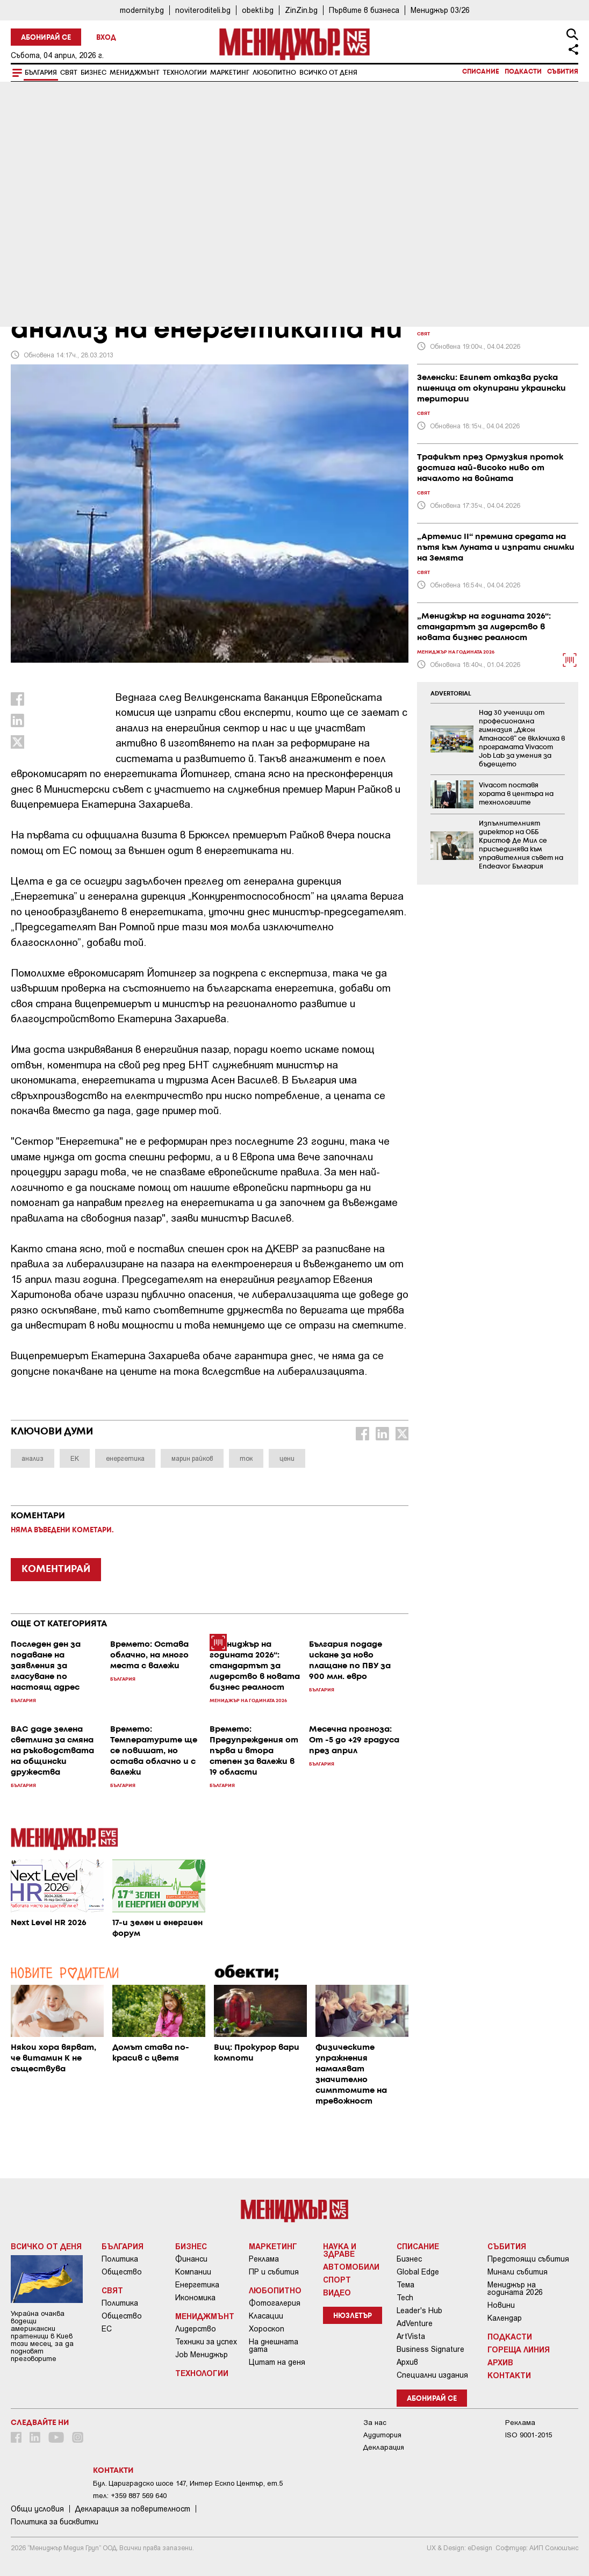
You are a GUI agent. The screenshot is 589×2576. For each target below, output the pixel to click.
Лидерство (195, 2329)
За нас (374, 2422)
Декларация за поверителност (132, 2509)
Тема (405, 2284)
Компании (193, 2272)
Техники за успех (206, 2341)
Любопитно (274, 73)
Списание (480, 72)
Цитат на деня (277, 2362)
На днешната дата (273, 2345)
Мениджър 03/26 (440, 10)
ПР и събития (274, 2272)
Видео (337, 2292)
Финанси (191, 2259)
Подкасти (523, 72)
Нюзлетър (352, 2316)
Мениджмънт (135, 73)
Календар (504, 2318)
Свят (68, 73)
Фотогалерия (274, 2303)
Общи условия (37, 2509)
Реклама (264, 2259)
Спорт (337, 2279)
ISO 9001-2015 (528, 2434)
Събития (562, 72)
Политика (120, 2259)
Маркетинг (229, 73)
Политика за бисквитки (54, 2521)
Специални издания (432, 2375)
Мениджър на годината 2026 (515, 2288)
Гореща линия (518, 2349)
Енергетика (197, 2284)
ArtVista (411, 2336)
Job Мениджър (201, 2354)
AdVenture (415, 2323)
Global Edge (418, 2272)
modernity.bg (142, 10)
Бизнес (93, 73)
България (41, 73)
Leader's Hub (419, 2310)
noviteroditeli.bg (203, 10)
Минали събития (517, 2272)
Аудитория (382, 2434)
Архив (407, 2362)
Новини (501, 2305)
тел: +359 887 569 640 (130, 2495)
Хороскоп (266, 2329)
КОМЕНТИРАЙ (55, 1569)
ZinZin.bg (301, 10)
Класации (266, 2316)
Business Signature (430, 2349)
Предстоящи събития (528, 2259)
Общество (122, 2272)
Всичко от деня (328, 73)
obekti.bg (258, 10)
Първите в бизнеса (364, 10)
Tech (405, 2297)
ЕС (107, 2329)
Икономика (195, 2297)
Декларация (383, 2447)
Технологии (185, 73)
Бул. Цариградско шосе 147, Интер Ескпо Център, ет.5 (188, 2483)
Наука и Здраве (339, 2249)
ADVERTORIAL (450, 694)
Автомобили (351, 2266)
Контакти (509, 2375)
